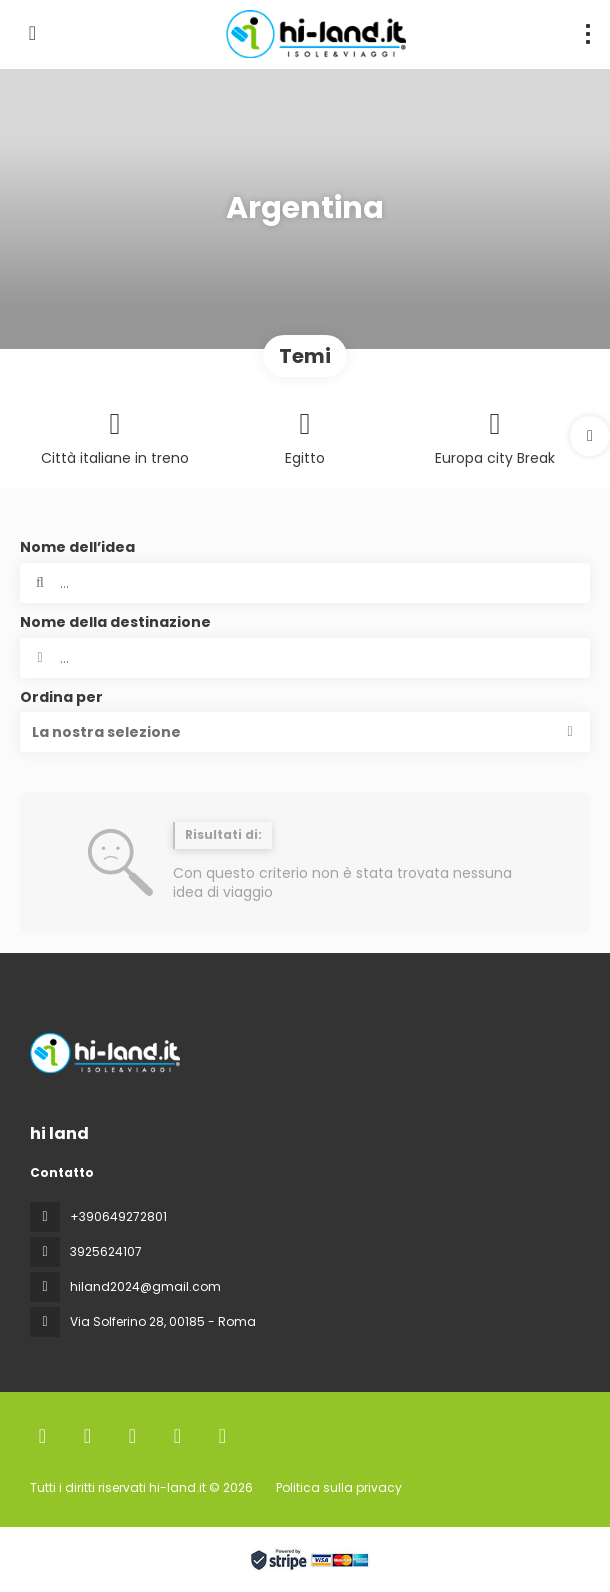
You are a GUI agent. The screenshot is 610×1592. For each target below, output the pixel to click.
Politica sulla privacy (339, 1487)
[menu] (588, 34)
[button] (590, 436)
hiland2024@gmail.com (145, 1286)
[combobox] (305, 658)
